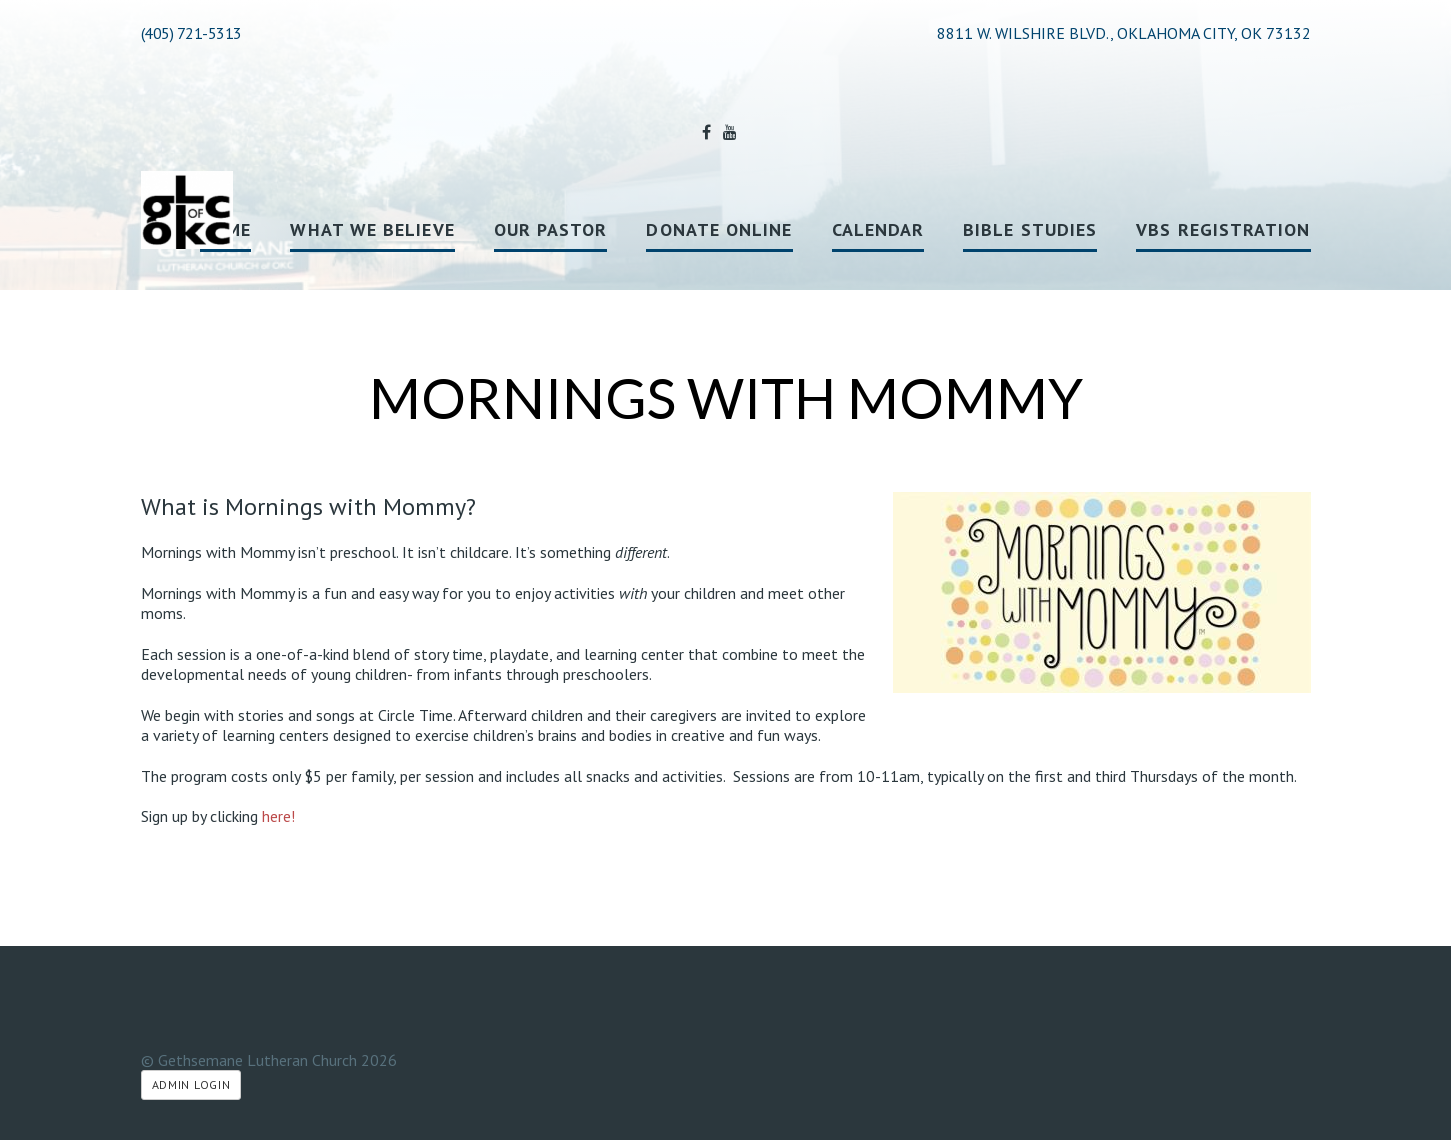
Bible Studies (1030, 229)
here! (278, 816)
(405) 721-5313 (191, 33)
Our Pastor (551, 229)
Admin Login (191, 1084)
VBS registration (1223, 229)
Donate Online (719, 229)
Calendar (878, 229)
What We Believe (372, 229)
